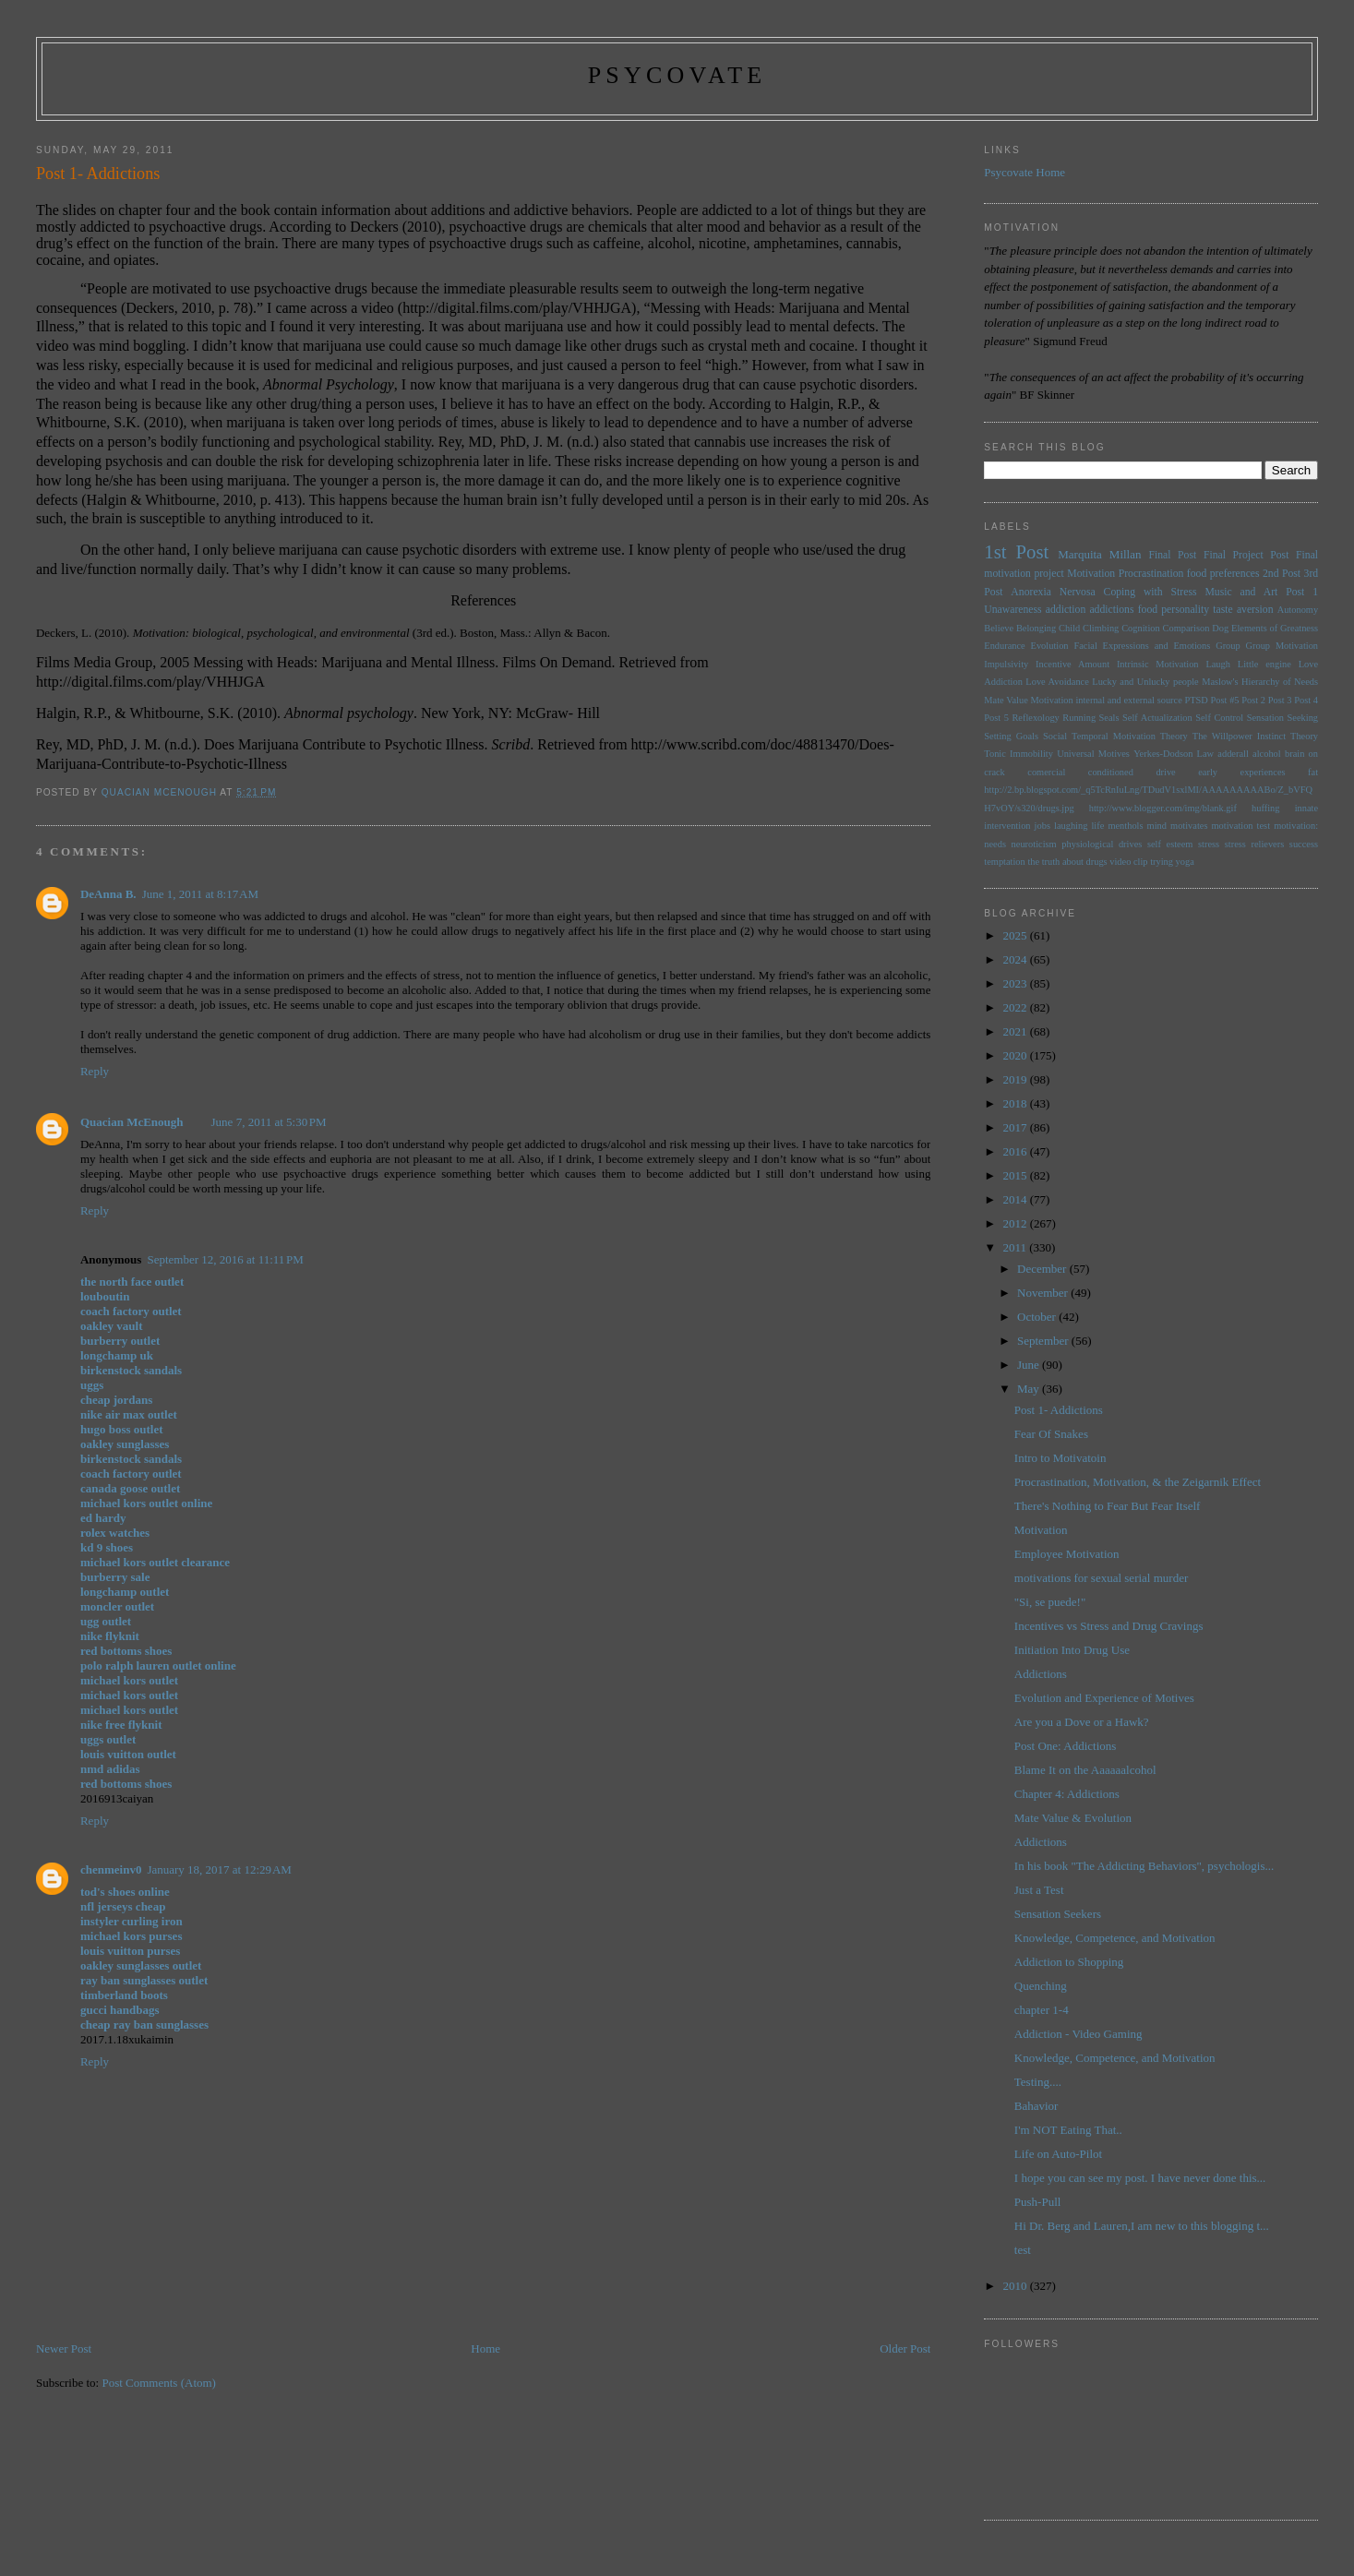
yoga (1185, 862)
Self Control (1219, 718)
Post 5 (996, 718)
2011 (1015, 1247)
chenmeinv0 (110, 1869)
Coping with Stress (1150, 592)
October (1038, 1317)
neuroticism (1034, 844)
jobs (1042, 826)
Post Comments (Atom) (159, 2383)
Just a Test (1039, 1890)
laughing (1070, 826)
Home (485, 2348)
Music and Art (1240, 592)
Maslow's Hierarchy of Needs (1260, 682)
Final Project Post (1246, 555)
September (1044, 1341)
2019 (1015, 1079)
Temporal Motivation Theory (1130, 736)
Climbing (1101, 628)
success (1303, 844)
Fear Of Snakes (1051, 1434)
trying (1161, 862)
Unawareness (1012, 610)
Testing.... (1037, 2082)
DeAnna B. (108, 894)
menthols (1125, 826)
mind (1157, 826)
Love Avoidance (1056, 682)
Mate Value (1006, 700)
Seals (1109, 718)
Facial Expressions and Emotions (1141, 646)
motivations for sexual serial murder (1101, 1578)
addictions (1111, 610)
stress (1208, 844)
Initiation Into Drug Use (1072, 1650)
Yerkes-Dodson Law (1173, 754)
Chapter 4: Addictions (1067, 1794)
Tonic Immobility (1018, 754)
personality (1185, 610)
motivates (1188, 826)
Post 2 (1253, 700)
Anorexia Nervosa (1053, 592)
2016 (1015, 1151)
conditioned (1110, 772)
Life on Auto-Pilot (1058, 2154)
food (1147, 610)
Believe (998, 628)
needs (995, 844)
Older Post (905, 2348)
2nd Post (1281, 574)
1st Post (1016, 551)
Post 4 (1306, 700)
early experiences (1241, 772)
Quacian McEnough (132, 1122)
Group (1228, 646)
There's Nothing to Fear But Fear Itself (1107, 1506)
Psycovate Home (1024, 172)
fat (1313, 772)
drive (1165, 772)
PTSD (1195, 700)
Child (1069, 628)
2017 (1015, 1127)
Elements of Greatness (1274, 628)
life (1097, 826)
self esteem (1169, 844)
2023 (1015, 983)
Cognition (1140, 628)
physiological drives (1101, 844)
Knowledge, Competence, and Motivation (1115, 1938)
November (1044, 1293)
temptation (1004, 862)
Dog (1220, 628)
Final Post (1172, 555)
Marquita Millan (1099, 554)
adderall (1232, 754)
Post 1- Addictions (1058, 1410)
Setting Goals (1011, 736)
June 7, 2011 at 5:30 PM (269, 1122)
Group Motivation (1282, 646)
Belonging (1036, 628)
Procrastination (1151, 574)
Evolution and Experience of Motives (1104, 1698)
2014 (1015, 1199)
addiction (1066, 610)
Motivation (1091, 574)
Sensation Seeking (1282, 718)
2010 (1015, 2286)
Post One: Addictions (1065, 1746)
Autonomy (1297, 610)
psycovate (677, 75)
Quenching (1040, 1986)
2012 (1015, 1223)
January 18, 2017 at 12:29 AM (219, 1869)
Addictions (1040, 1674)
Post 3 (1280, 700)
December (1043, 1269)
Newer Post (63, 2348)
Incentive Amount (1072, 664)
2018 (1015, 1103)
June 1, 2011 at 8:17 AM (200, 894)
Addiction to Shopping (1068, 1962)
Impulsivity (1006, 664)
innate (1306, 808)
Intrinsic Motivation (1158, 664)
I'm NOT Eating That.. (1068, 2130)
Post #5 (1225, 700)
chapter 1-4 (1041, 2010)
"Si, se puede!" (1049, 1602)
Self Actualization (1157, 718)
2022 (1015, 1007)
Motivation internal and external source (1106, 700)
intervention (1007, 826)
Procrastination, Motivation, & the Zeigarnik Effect (1137, 1482)
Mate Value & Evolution (1073, 1818)
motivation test (1241, 826)
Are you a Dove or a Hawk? (1081, 1722)
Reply (94, 1071)
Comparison (1186, 628)
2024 (1015, 959)
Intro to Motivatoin (1060, 1458)
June (1029, 1365)
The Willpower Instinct (1239, 736)
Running (1079, 718)
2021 (1015, 1031)
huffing (1265, 808)
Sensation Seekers (1057, 1914)
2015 (1015, 1175)
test (1022, 2250)
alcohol (1266, 754)
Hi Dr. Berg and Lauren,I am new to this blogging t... (1141, 2226)
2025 (1015, 935)
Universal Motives (1093, 754)
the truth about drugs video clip (1087, 862)
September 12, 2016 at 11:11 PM (225, 1259)
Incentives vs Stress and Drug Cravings (1109, 1626)
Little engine (1264, 664)
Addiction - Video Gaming (1078, 2034)
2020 (1015, 1055)
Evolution (1050, 646)
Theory (1304, 736)
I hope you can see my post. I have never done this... (1140, 2178)
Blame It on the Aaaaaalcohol (1085, 1770)
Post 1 (1302, 592)
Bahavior (1036, 2106)
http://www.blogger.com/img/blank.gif (1163, 808)
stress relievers (1254, 844)
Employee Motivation (1067, 1554)
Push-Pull (1037, 2202)
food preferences (1223, 574)
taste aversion (1243, 610)
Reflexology (1035, 718)
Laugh (1217, 664)
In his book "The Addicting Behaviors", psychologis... (1144, 1866)
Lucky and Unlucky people (1145, 682)
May (1029, 1389)
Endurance (1004, 646)
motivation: (1296, 826)
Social (1055, 736)
